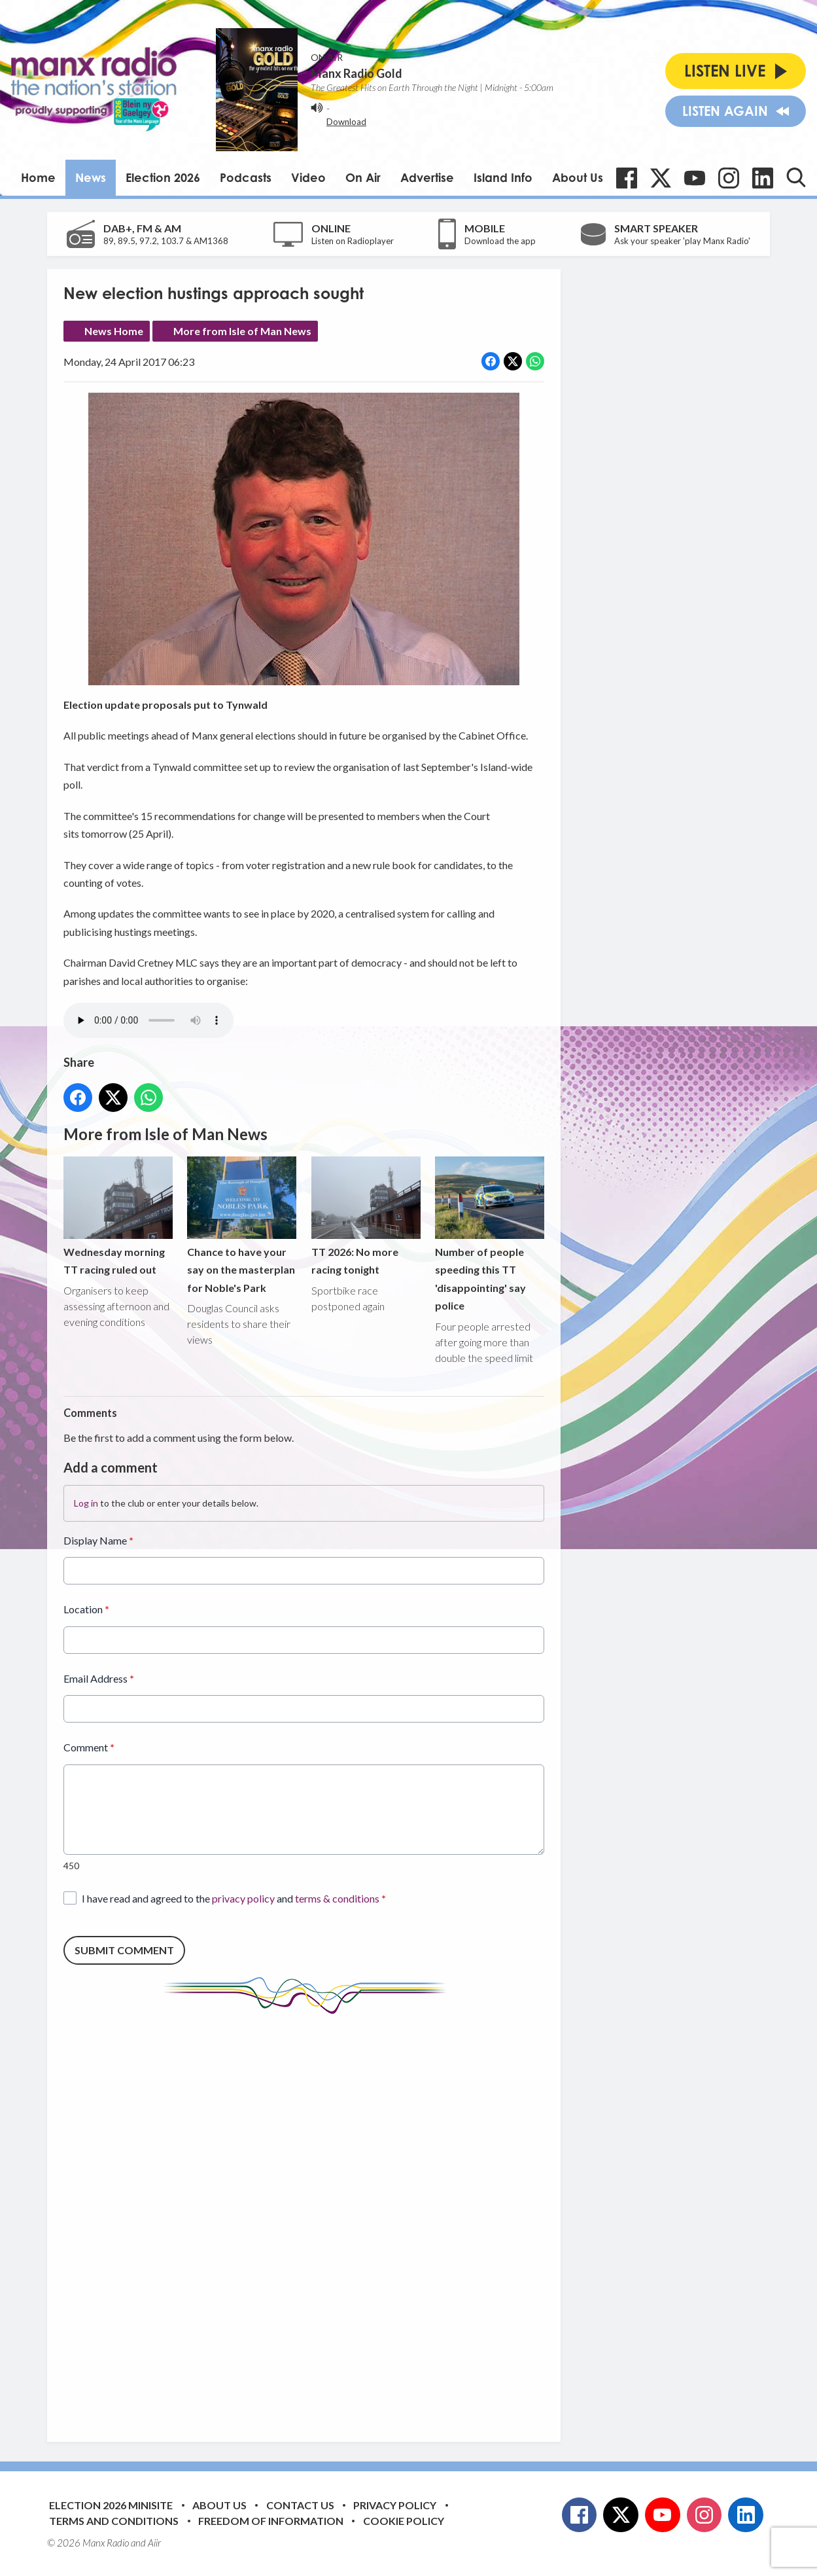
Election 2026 (163, 177)
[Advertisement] (308, 2218)
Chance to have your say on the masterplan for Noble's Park (241, 1225)
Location (86, 1609)
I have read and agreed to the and (234, 1898)
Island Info (503, 177)
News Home (113, 331)
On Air (363, 177)
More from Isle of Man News (242, 331)
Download (346, 121)
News (90, 177)
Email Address (98, 1678)
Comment (88, 1748)
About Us (577, 177)
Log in (86, 1503)
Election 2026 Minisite (111, 2505)
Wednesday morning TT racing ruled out (118, 1216)
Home (38, 177)
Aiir (154, 2543)
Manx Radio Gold (356, 73)
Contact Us (300, 2505)
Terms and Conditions (114, 2520)
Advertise (427, 177)
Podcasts (245, 177)
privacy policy (243, 1898)
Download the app (500, 241)
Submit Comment (124, 1950)
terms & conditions (337, 1898)
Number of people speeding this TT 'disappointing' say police (489, 1234)
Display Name (98, 1541)
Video (308, 177)
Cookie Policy (403, 2520)
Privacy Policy (394, 2505)
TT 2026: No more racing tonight (366, 1216)
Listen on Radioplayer (352, 241)
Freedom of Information (270, 2520)
